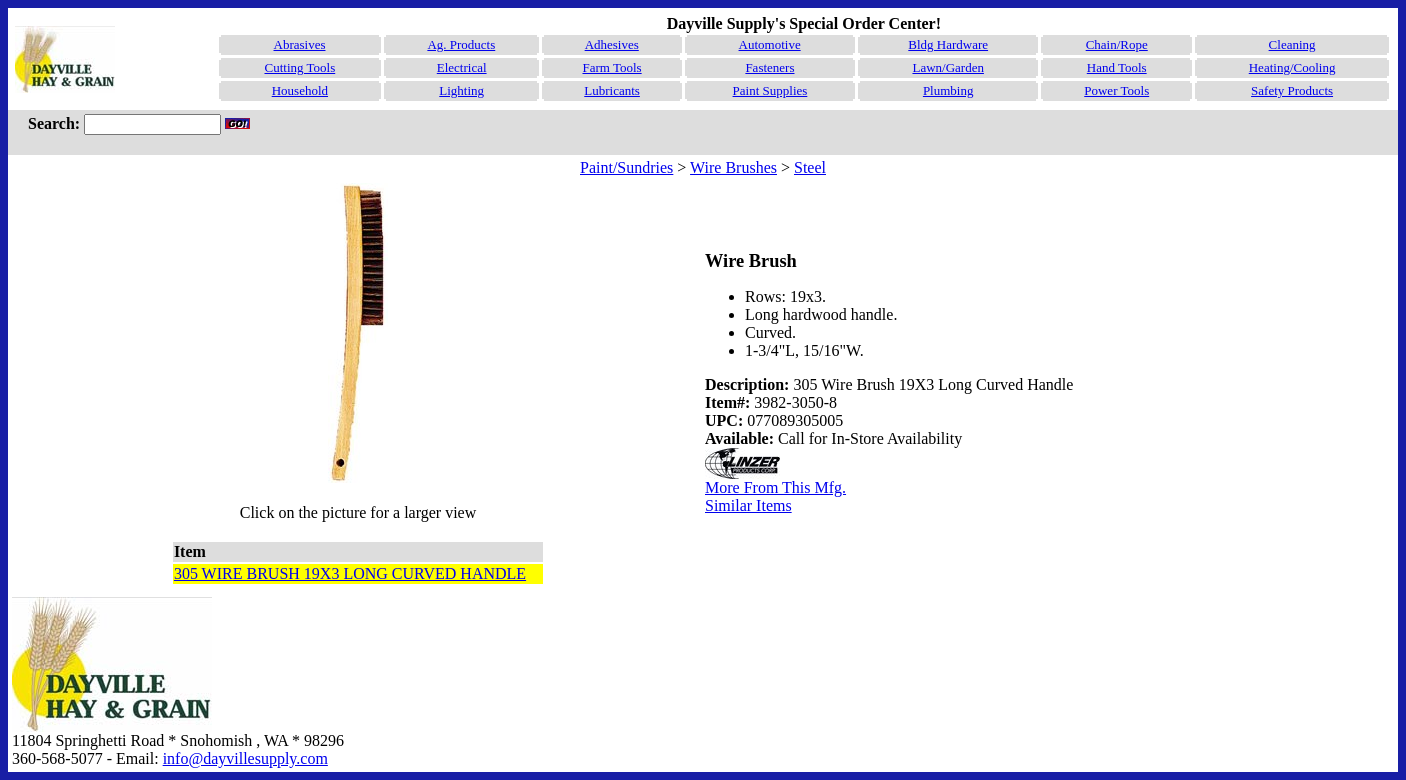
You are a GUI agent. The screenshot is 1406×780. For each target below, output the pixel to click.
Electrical (462, 67)
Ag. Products (461, 44)
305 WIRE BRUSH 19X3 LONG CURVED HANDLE (350, 573)
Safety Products (1292, 90)
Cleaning (1292, 44)
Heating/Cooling (1292, 67)
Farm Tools (611, 67)
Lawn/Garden (947, 67)
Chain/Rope (1117, 44)
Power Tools (1116, 90)
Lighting (461, 90)
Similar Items (748, 505)
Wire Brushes (733, 167)
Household (300, 90)
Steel (810, 167)
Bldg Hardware (948, 44)
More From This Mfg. (775, 487)
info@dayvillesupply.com (245, 758)
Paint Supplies (770, 90)
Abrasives (300, 44)
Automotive (770, 44)
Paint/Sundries (626, 167)
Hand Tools (1117, 67)
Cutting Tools (299, 67)
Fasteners (769, 67)
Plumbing (948, 90)
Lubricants (612, 90)
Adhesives (612, 44)
